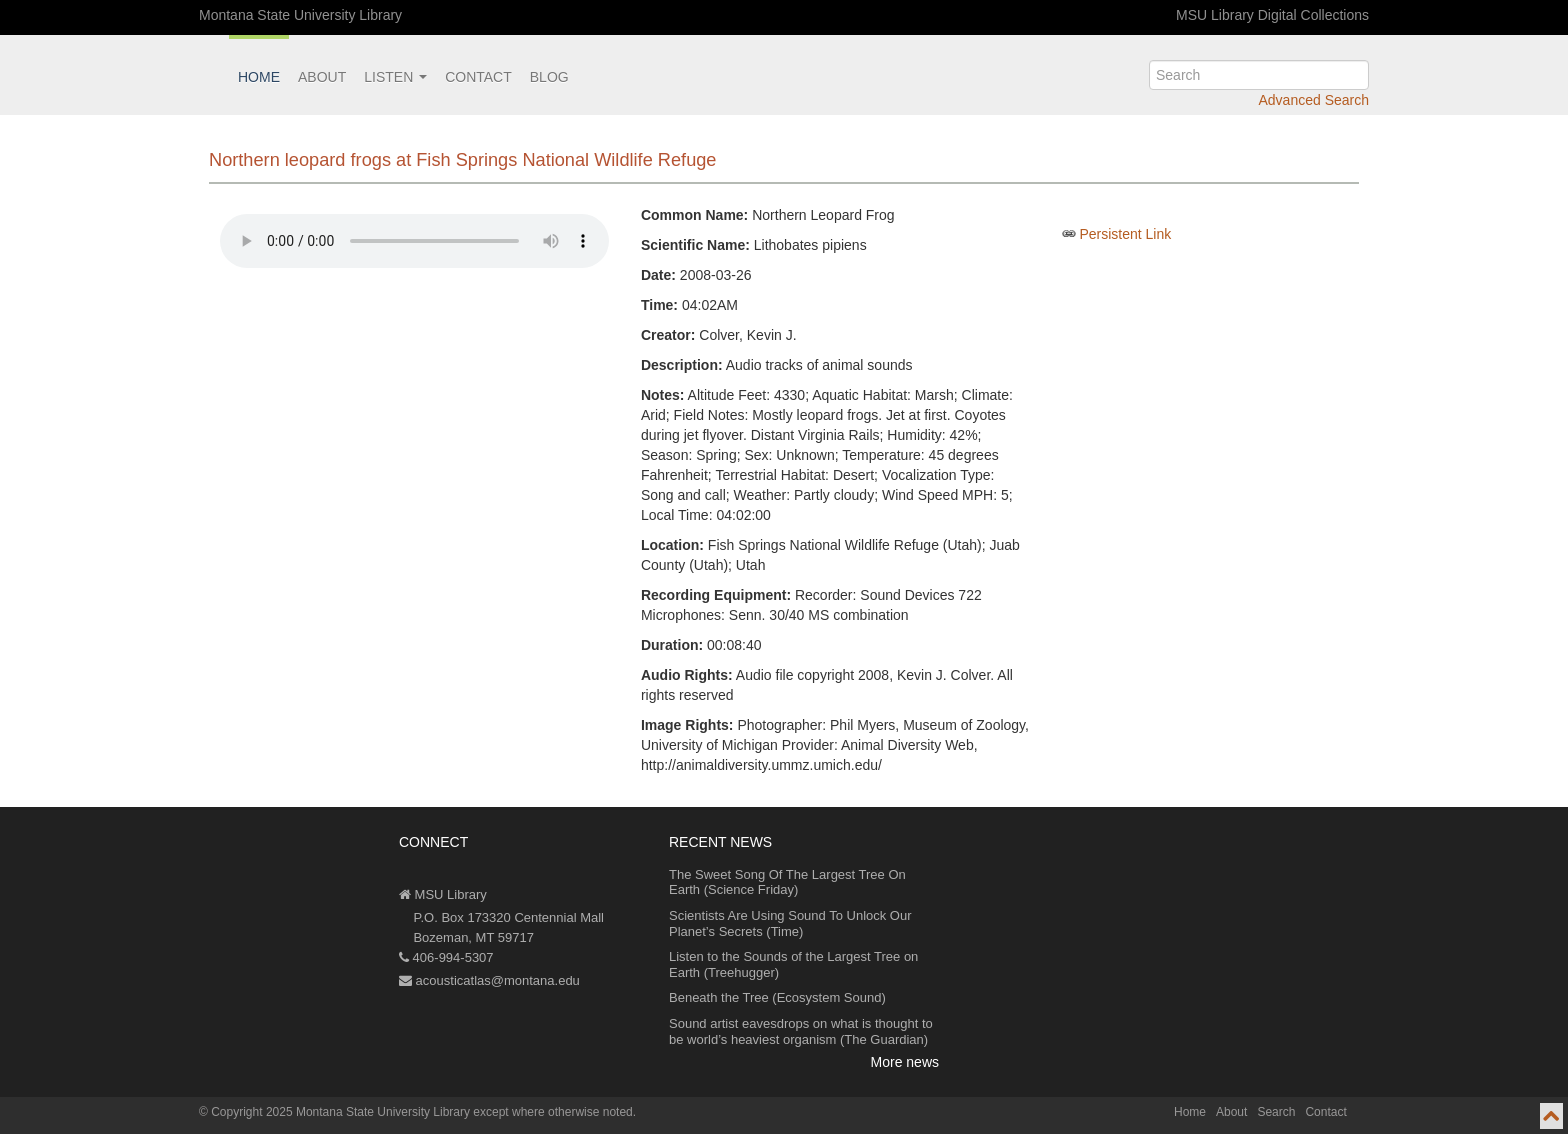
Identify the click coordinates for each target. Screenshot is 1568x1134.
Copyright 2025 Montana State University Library (340, 1112)
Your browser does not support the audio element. (414, 241)
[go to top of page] (1551, 1116)
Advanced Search (1313, 100)
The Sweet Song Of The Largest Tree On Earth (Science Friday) (787, 882)
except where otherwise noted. (554, 1112)
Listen (395, 77)
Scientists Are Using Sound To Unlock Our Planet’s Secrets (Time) (790, 923)
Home (259, 77)
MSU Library (443, 894)
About (322, 77)
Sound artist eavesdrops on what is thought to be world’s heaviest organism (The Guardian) (801, 1031)
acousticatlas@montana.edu (489, 980)
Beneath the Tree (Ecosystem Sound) (777, 997)
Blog (549, 77)
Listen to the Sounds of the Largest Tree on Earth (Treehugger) (793, 964)
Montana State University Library (300, 15)
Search (1276, 1112)
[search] (1259, 75)
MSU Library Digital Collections (1272, 15)
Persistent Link (1125, 234)
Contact (478, 77)
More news (905, 1062)
